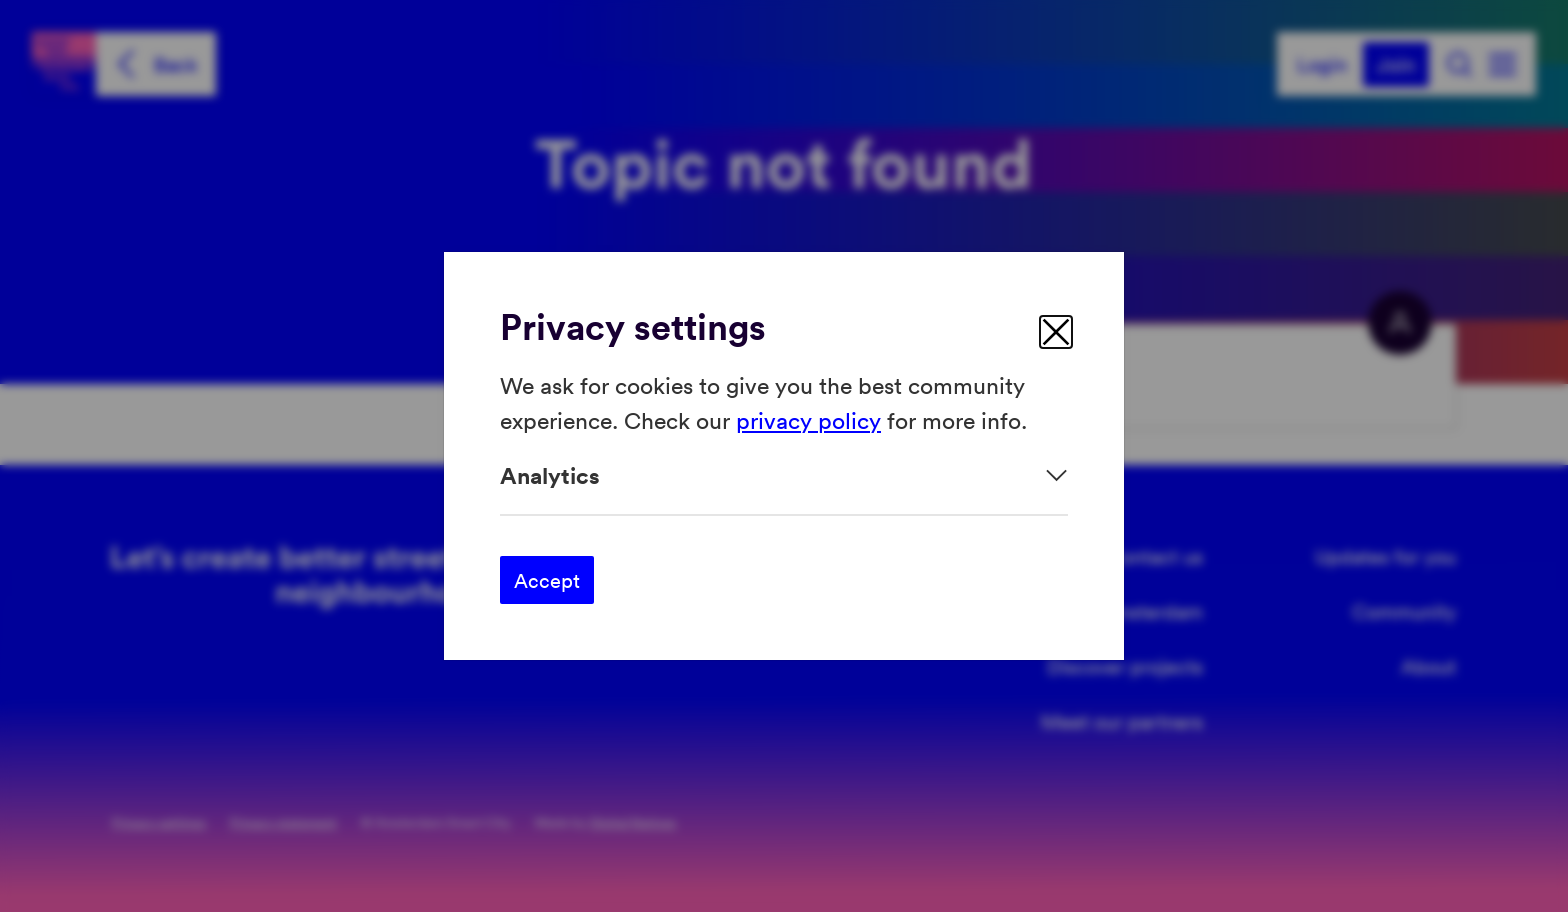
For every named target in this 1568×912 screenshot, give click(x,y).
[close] (1056, 332)
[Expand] (784, 475)
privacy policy (808, 418)
